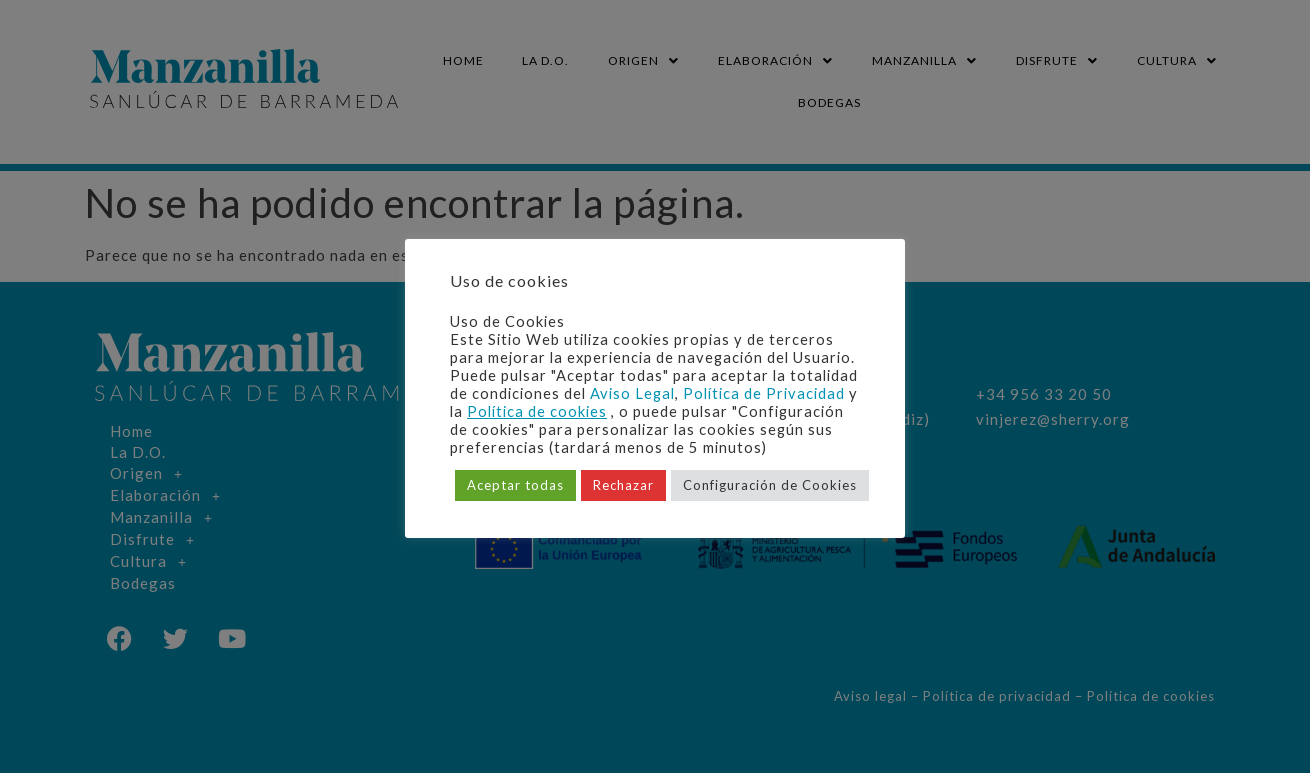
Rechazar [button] (623, 485)
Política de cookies (537, 411)
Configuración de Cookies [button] (770, 485)
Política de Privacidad (764, 393)
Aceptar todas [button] (515, 485)
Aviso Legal (632, 393)
